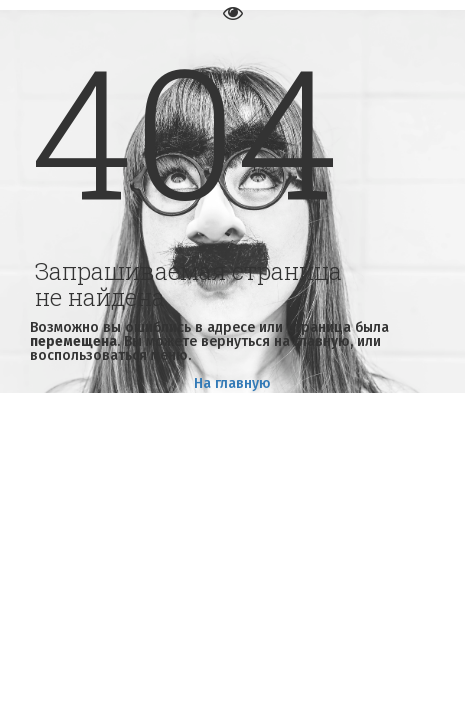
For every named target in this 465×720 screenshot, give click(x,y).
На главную (232, 383)
